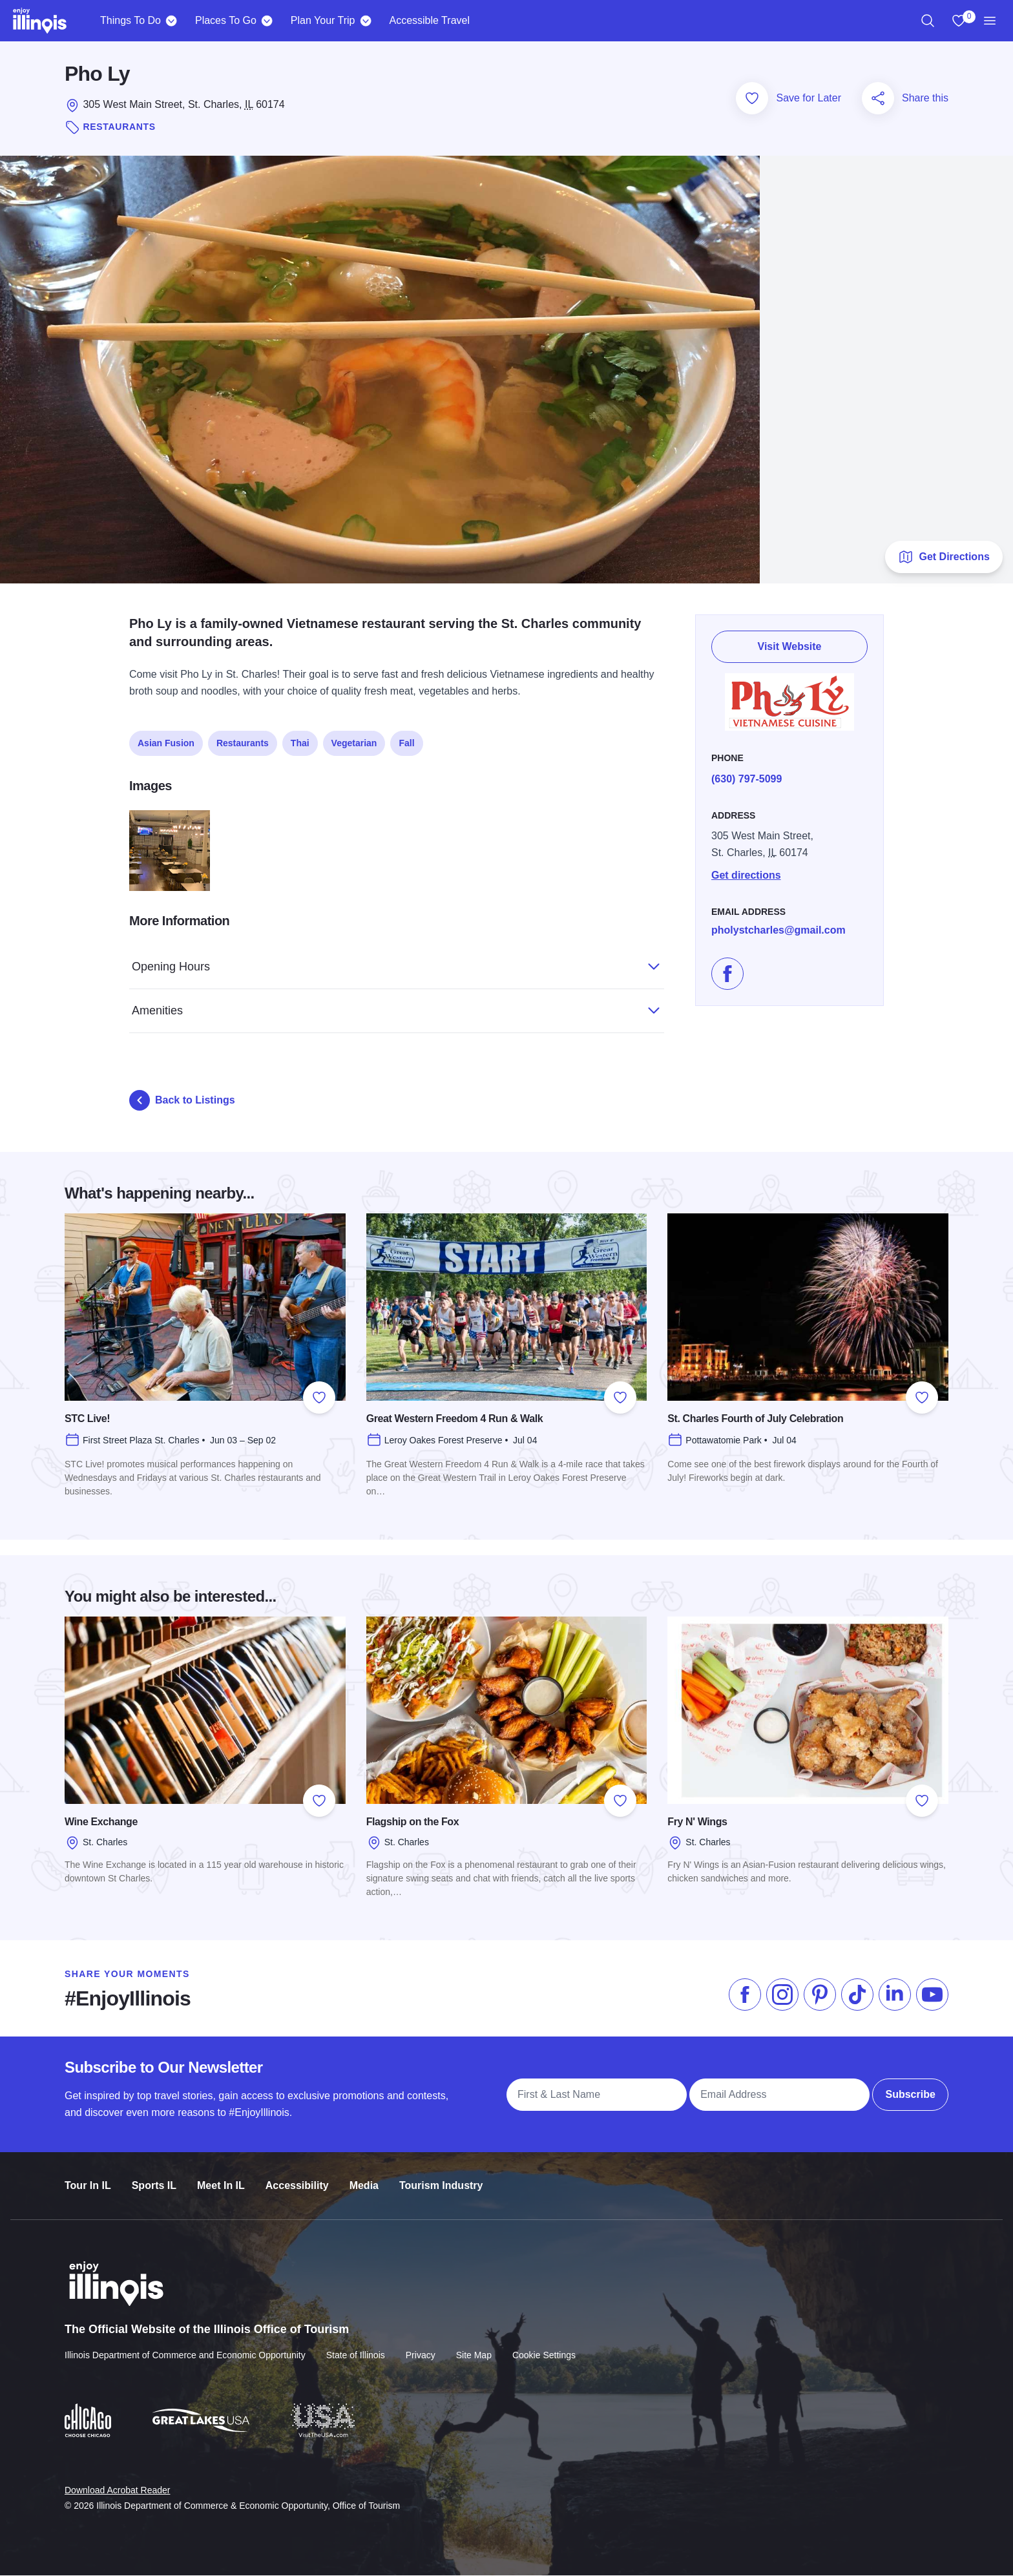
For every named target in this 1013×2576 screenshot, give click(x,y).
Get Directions (943, 557)
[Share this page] (878, 99)
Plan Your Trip (323, 20)
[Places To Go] (267, 21)
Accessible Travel (429, 20)
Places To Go (225, 20)
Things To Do (130, 20)
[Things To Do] (171, 21)
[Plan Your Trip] (365, 21)
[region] (927, 20)
